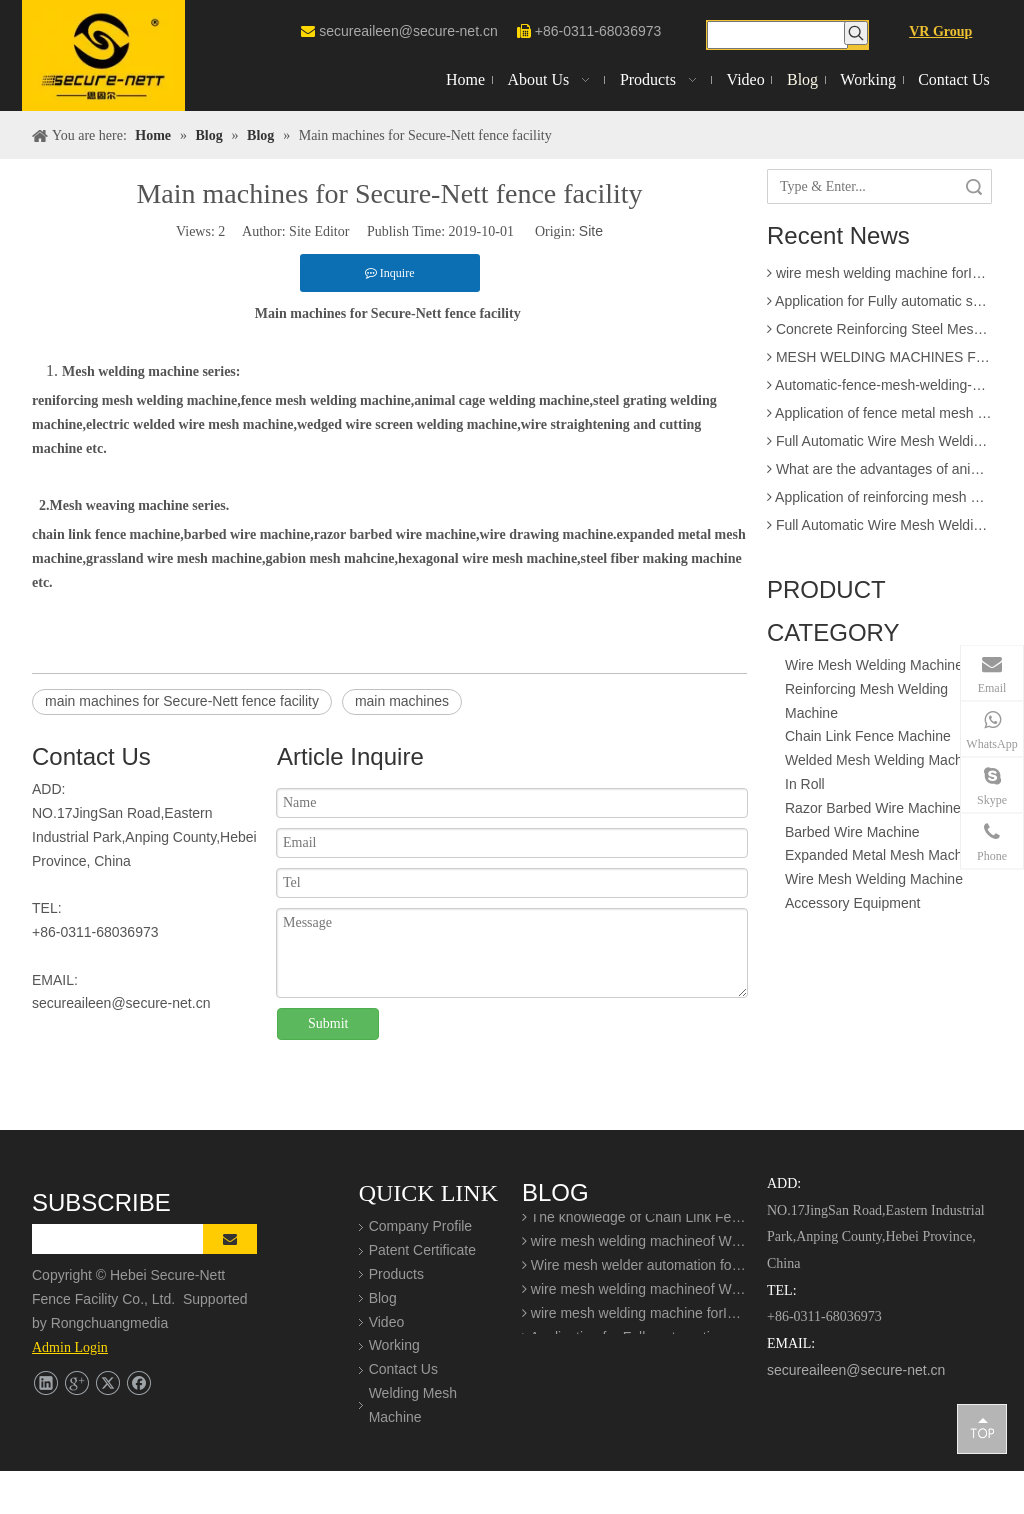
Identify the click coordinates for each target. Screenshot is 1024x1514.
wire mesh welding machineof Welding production (634, 1295)
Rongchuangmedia (115, 1323)
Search (974, 186)
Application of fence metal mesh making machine (879, 418)
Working (394, 1345)
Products (396, 1274)
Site (591, 231)
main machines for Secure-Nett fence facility (182, 701)
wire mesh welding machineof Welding (634, 1247)
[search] (132, 1239)
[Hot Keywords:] (856, 33)
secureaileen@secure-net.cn (408, 31)
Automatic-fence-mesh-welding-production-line (879, 390)
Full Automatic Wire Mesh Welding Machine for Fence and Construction (879, 446)
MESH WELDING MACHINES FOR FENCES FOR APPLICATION (879, 362)
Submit (328, 1023)
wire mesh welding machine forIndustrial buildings (879, 278)
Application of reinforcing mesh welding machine (879, 502)
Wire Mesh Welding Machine (874, 665)
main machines (402, 701)
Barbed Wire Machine (852, 832)
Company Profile (421, 1226)
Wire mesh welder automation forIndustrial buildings (634, 1271)
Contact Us (403, 1369)
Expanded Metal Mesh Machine (883, 855)
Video (387, 1322)
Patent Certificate (422, 1250)
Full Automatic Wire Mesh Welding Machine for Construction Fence (879, 530)
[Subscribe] (230, 1239)
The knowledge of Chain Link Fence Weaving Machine (634, 1223)
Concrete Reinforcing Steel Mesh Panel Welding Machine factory (879, 334)
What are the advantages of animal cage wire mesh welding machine (879, 474)
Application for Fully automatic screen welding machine (879, 306)
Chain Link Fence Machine (868, 736)
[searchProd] (778, 35)
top (982, 1428)
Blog (383, 1298)
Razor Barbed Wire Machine (873, 808)
